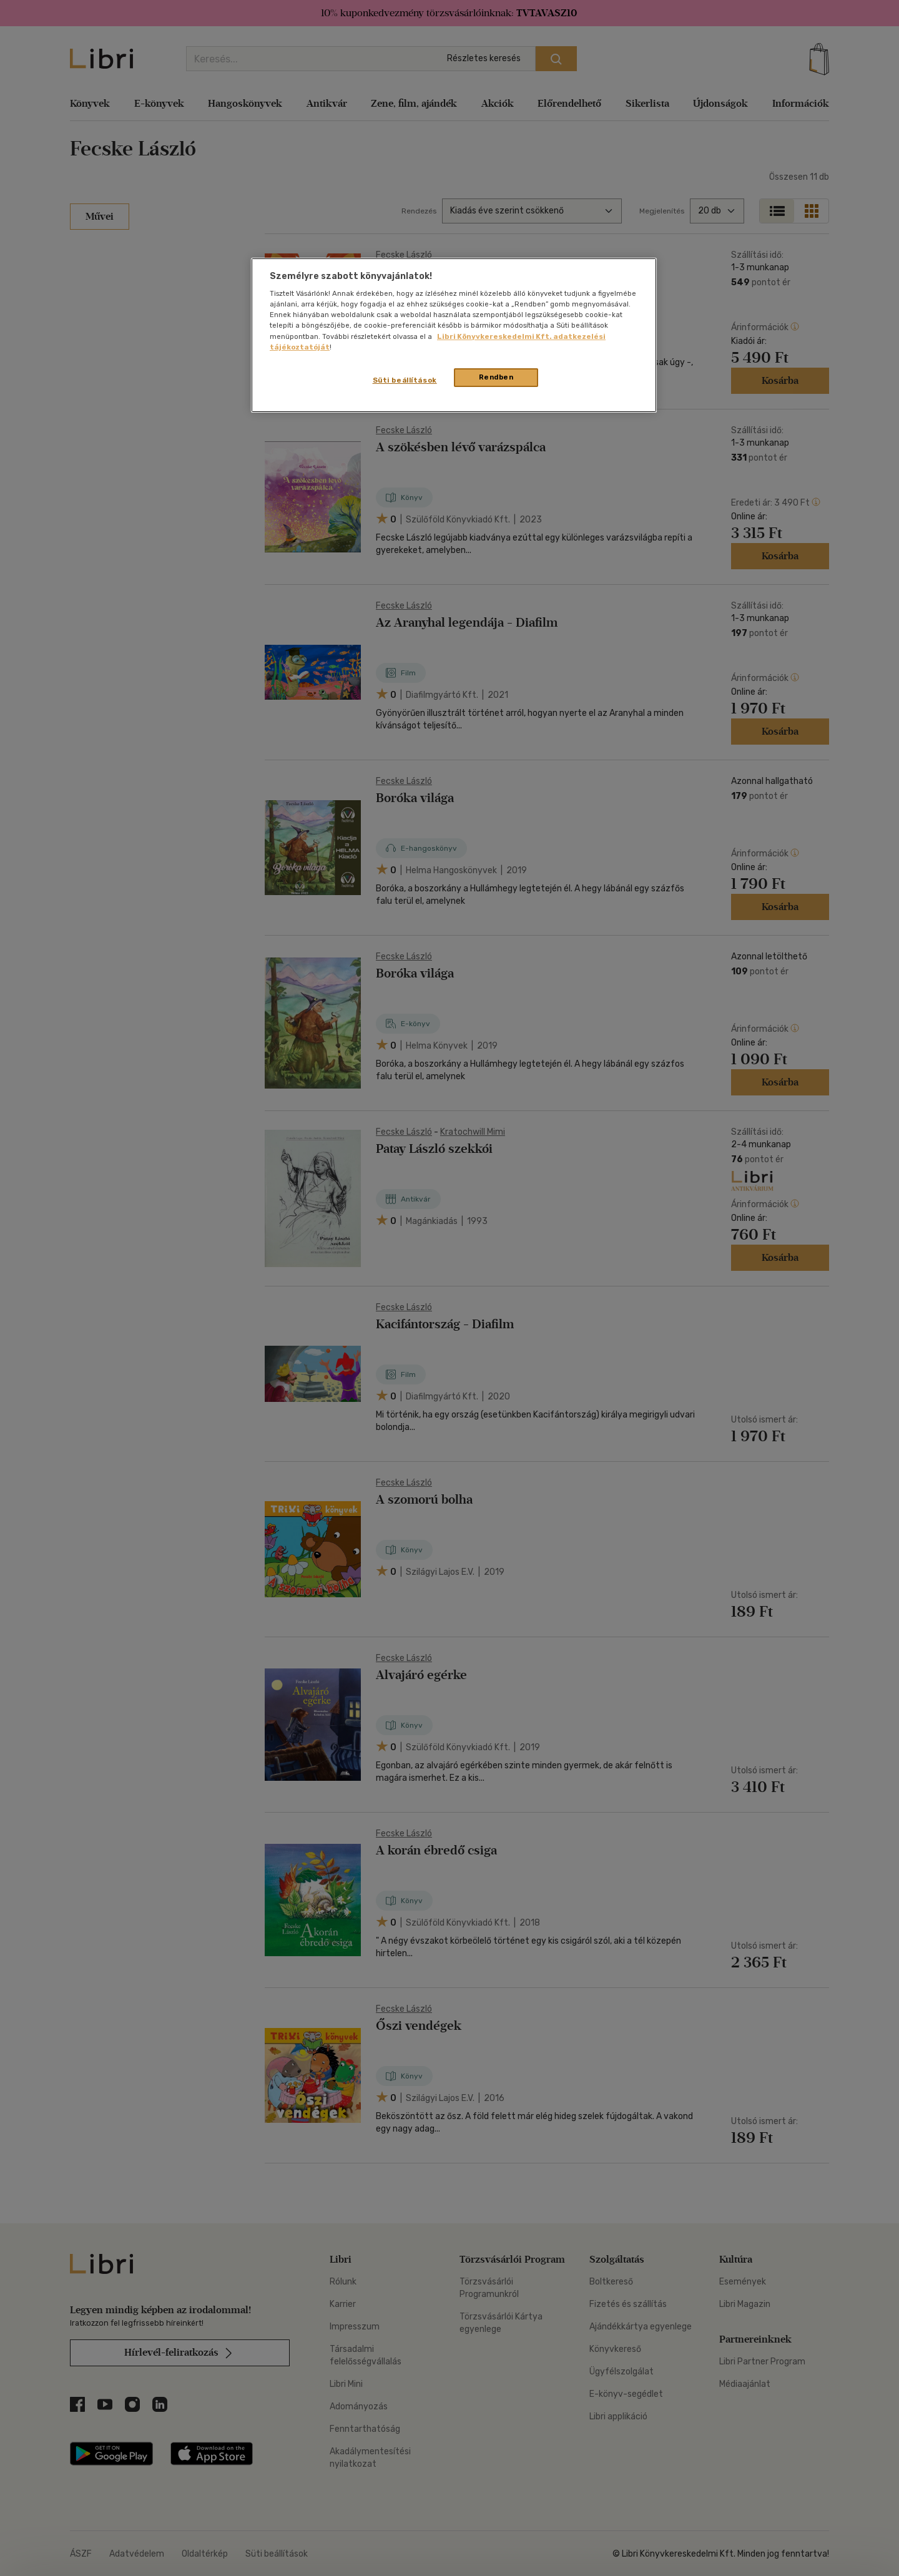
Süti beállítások (405, 380)
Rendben (496, 377)
